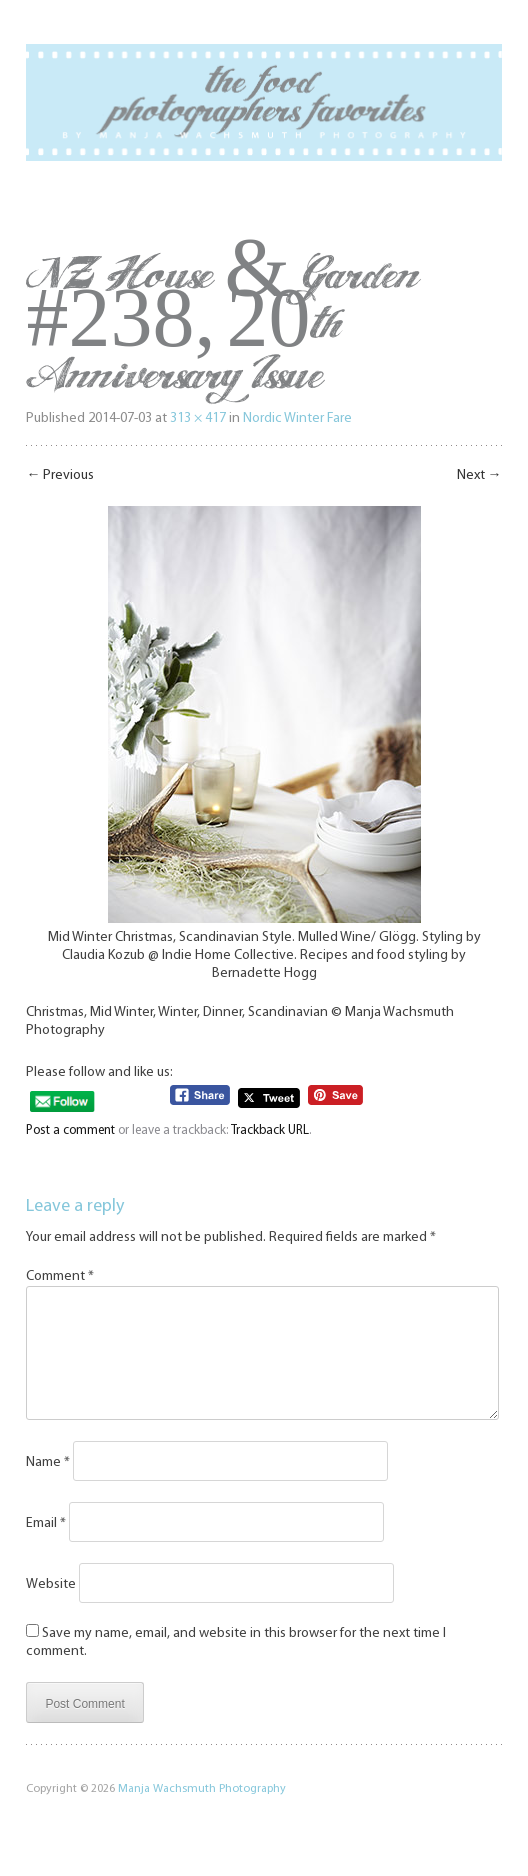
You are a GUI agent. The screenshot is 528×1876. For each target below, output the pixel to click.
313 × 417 (198, 418)
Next (479, 475)
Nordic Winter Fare (297, 418)
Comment (60, 1276)
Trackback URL (270, 1130)
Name (48, 1486)
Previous (60, 475)
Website (51, 1608)
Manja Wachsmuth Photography (202, 1813)
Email (46, 1547)
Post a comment (70, 1130)
